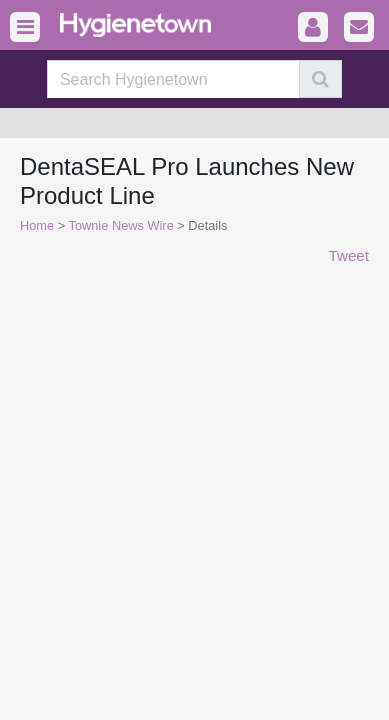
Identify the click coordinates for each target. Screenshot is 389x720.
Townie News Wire (121, 225)
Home (37, 225)
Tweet (348, 255)
